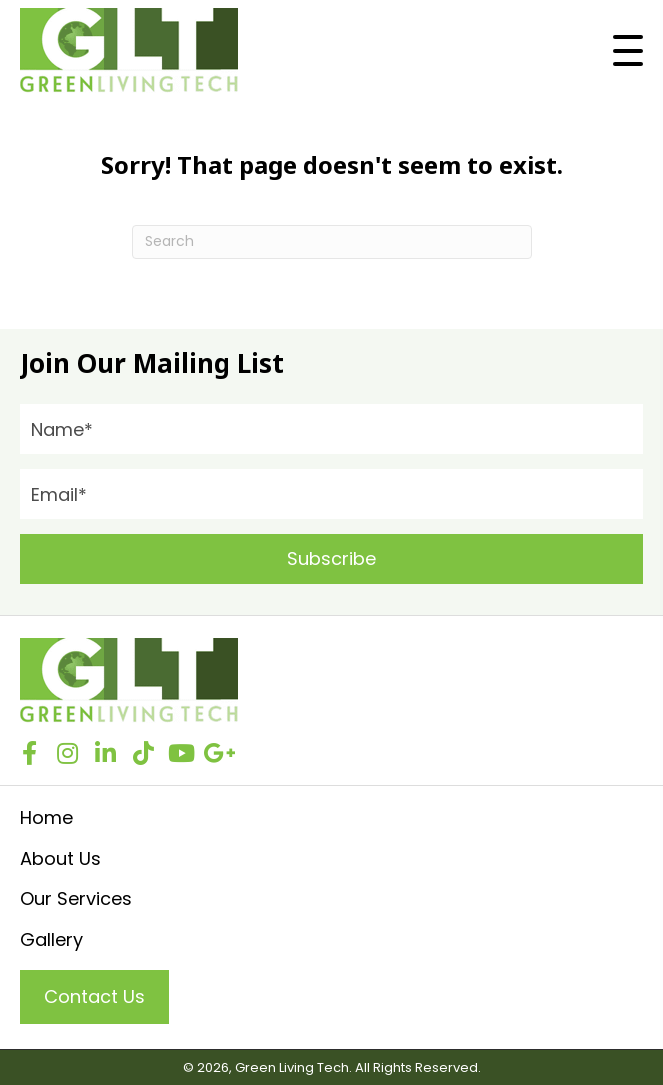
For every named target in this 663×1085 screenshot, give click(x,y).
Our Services (76, 898)
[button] (628, 51)
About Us (60, 858)
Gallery (51, 939)
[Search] (332, 242)
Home (46, 817)
